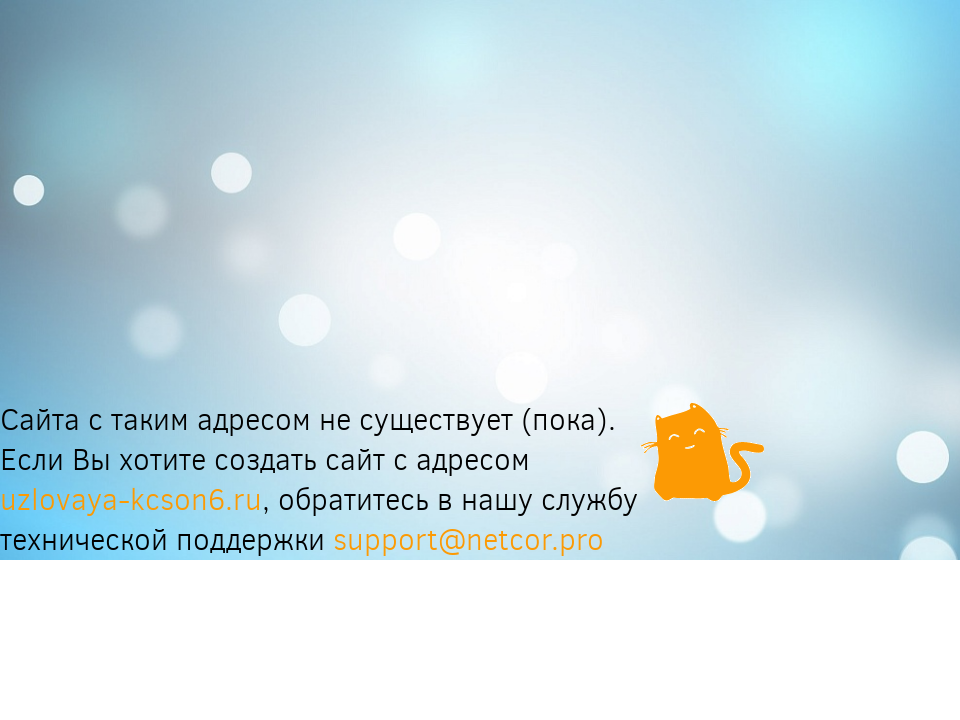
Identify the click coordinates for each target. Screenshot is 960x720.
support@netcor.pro (468, 540)
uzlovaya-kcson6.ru (131, 500)
